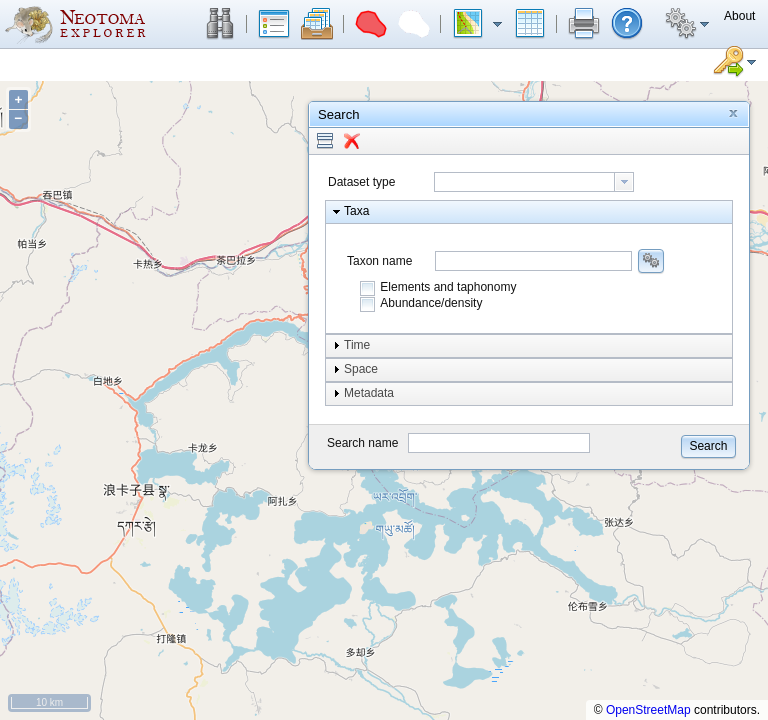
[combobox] (534, 182)
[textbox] (524, 182)
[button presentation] (624, 182)
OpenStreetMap (648, 710)
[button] (220, 24)
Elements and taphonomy (448, 287)
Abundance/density (431, 303)
